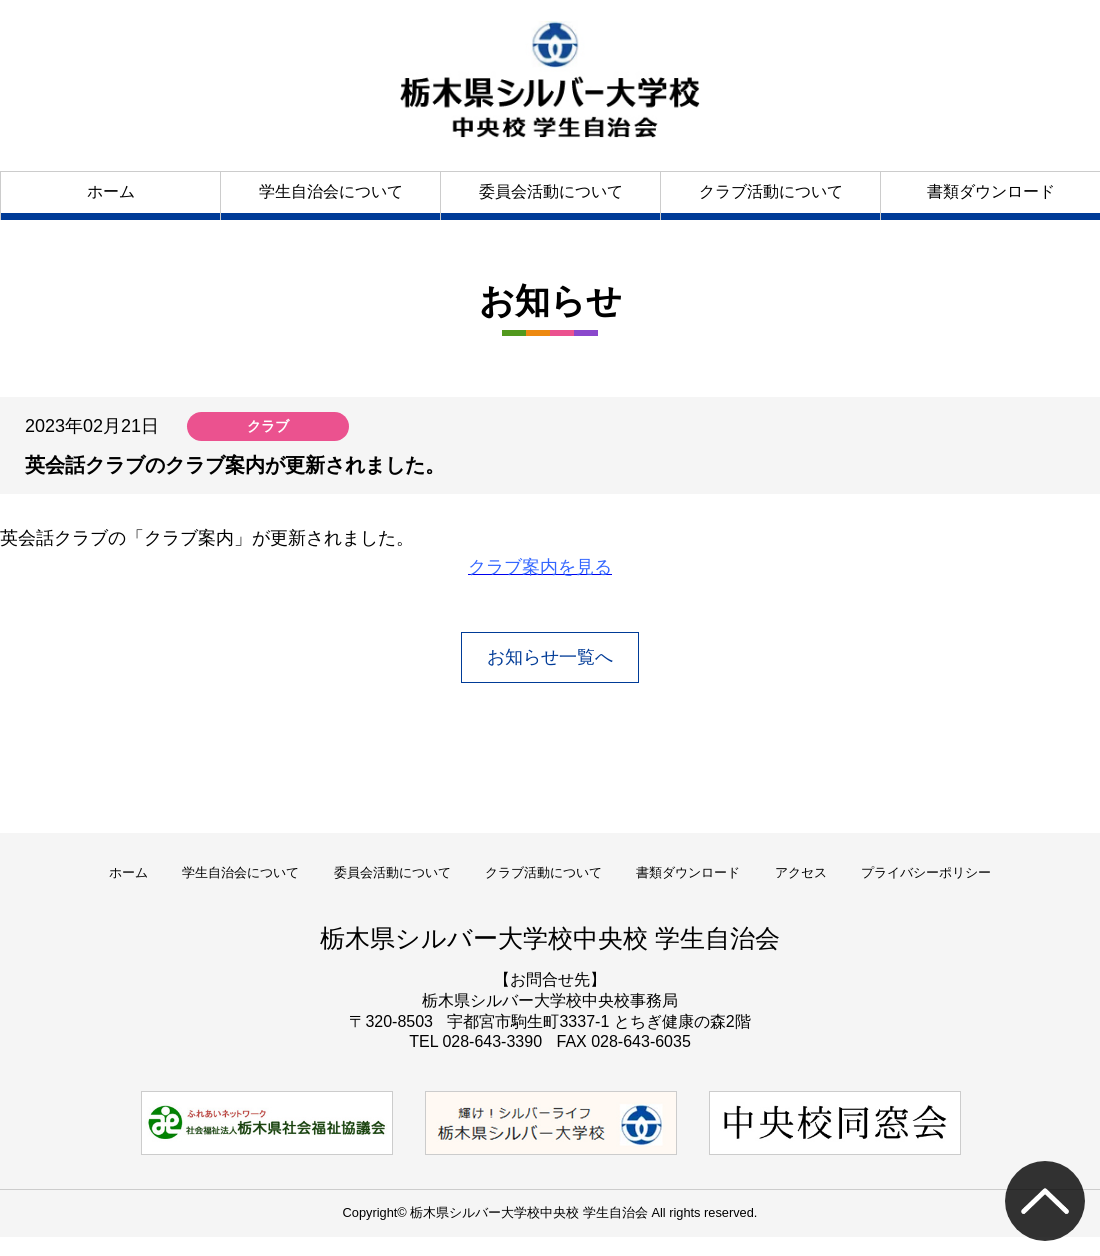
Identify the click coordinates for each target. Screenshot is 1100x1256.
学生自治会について (331, 191)
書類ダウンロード (991, 191)
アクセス (801, 872)
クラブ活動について (771, 191)
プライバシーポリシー (926, 872)
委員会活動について (551, 191)
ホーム (111, 191)
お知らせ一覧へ (550, 657)
